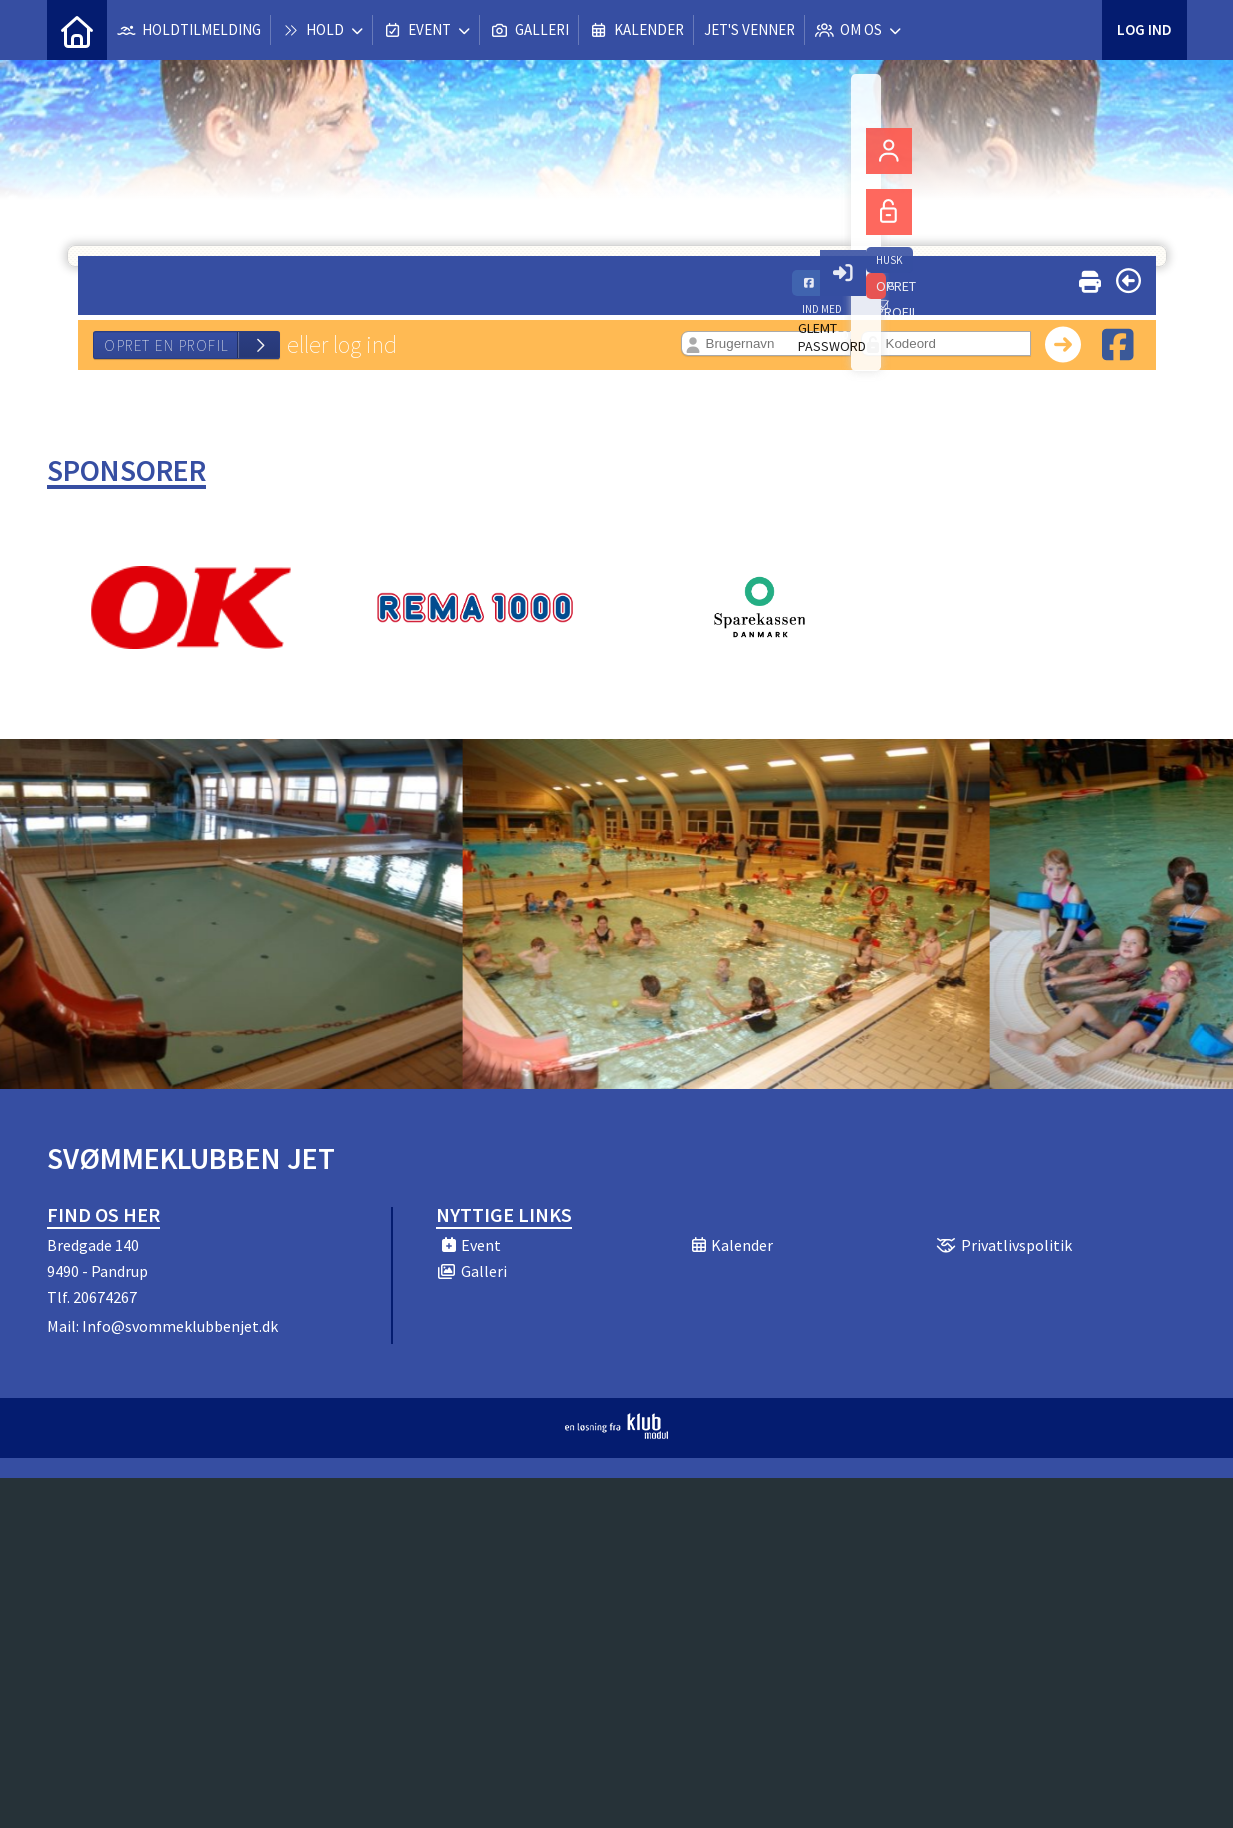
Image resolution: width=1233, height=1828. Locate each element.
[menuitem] (77, 30)
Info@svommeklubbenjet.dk (180, 1326)
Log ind (1144, 29)
